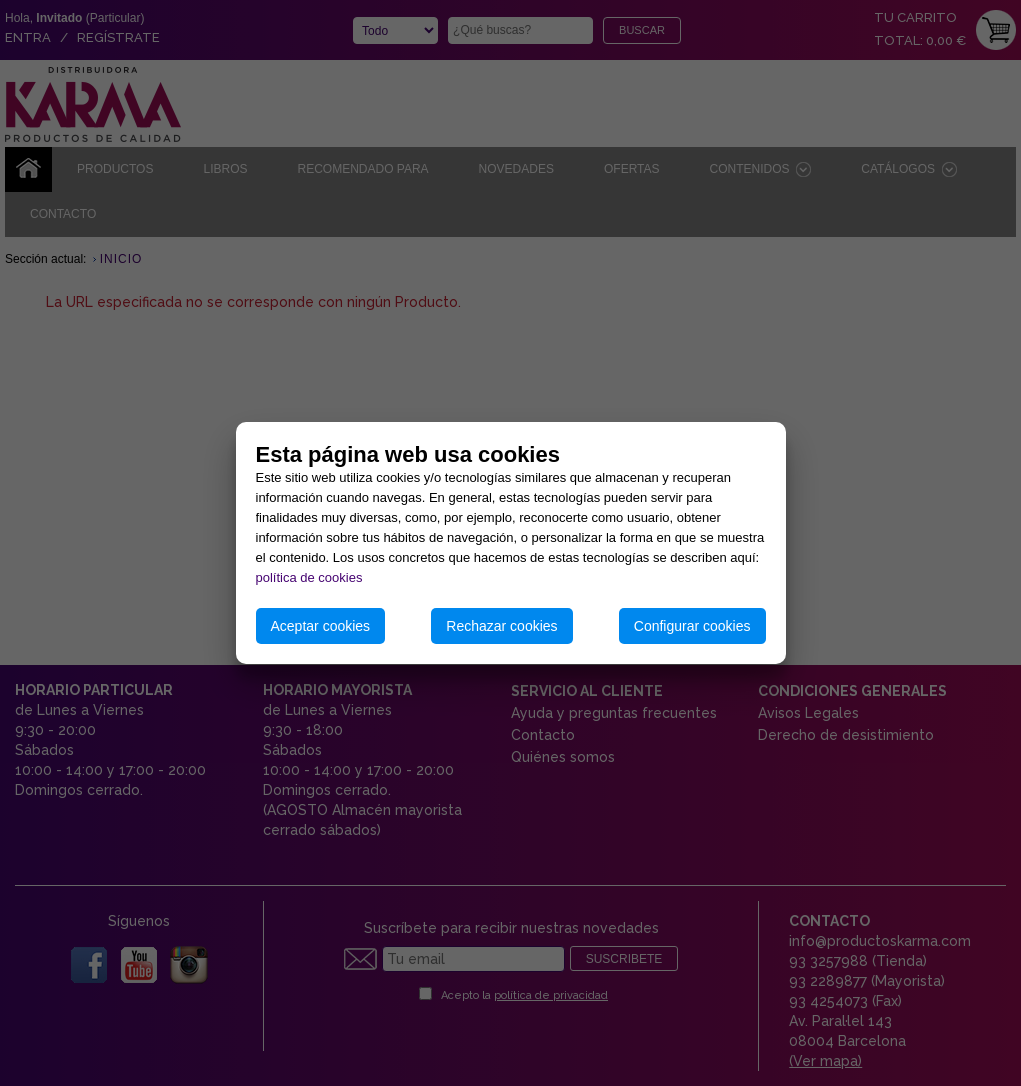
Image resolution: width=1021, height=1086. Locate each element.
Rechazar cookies (501, 626)
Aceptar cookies (321, 626)
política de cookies (309, 577)
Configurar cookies (692, 626)
